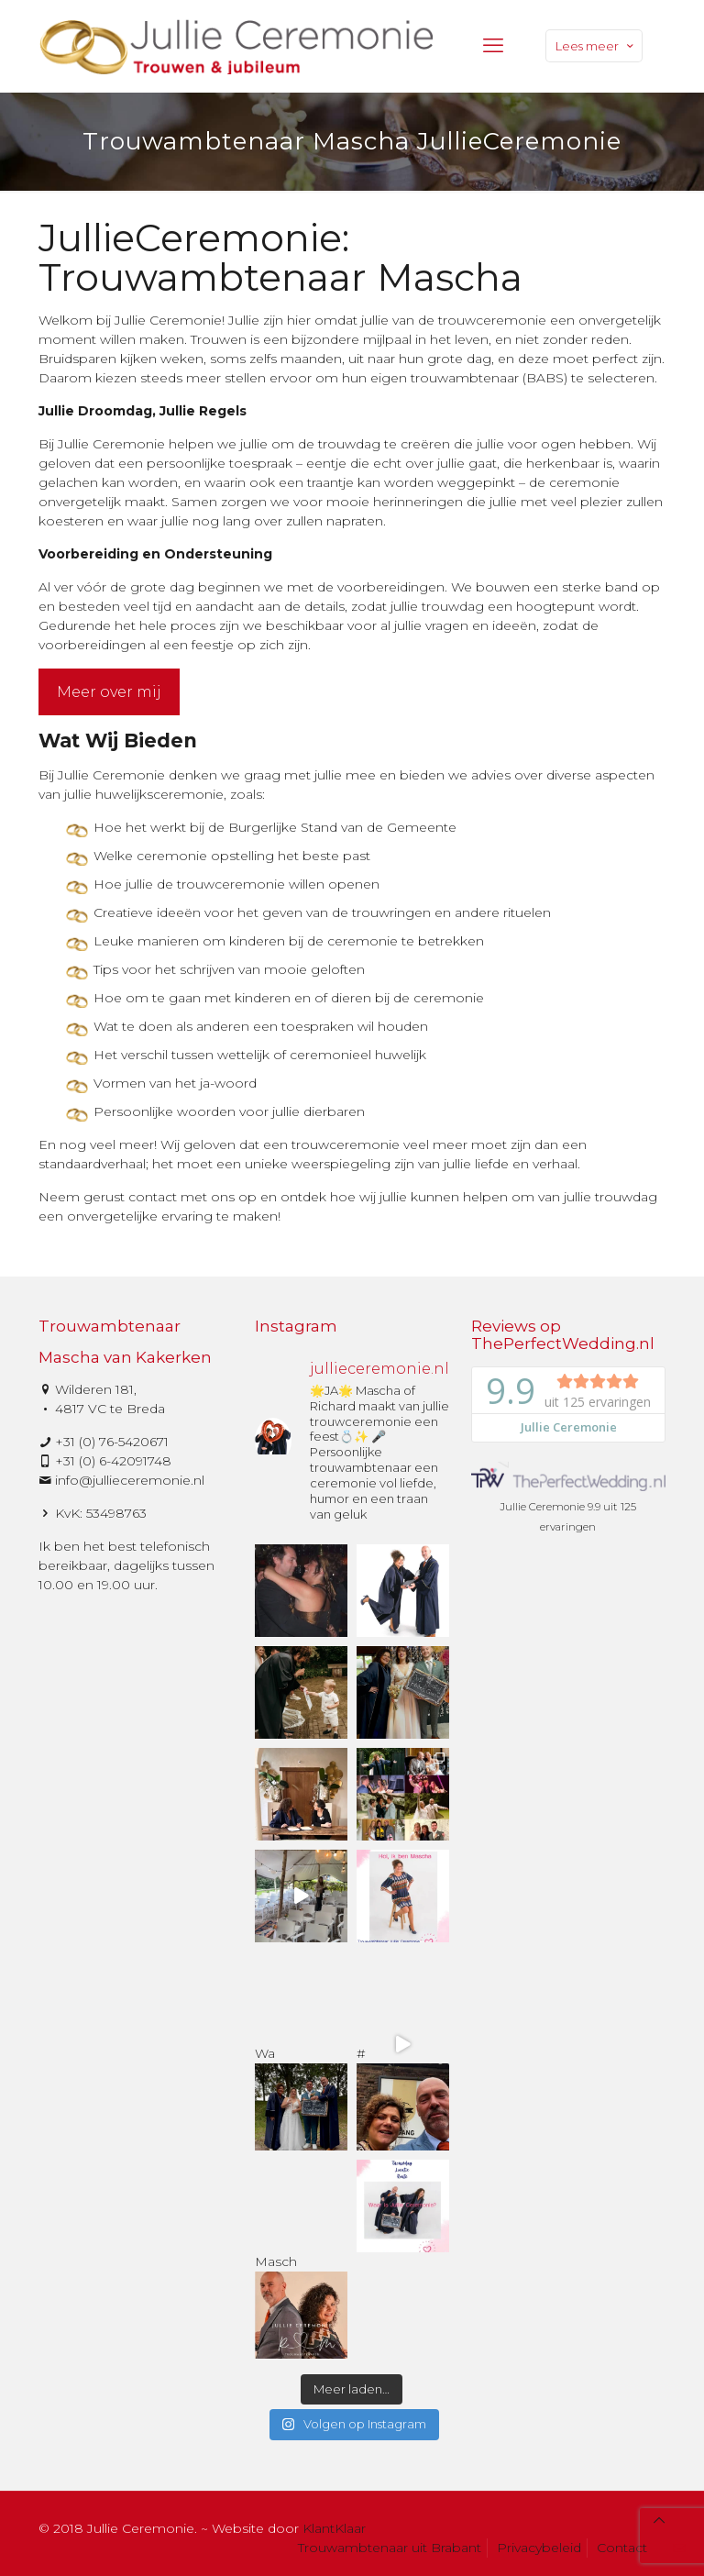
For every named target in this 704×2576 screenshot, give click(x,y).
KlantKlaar (334, 2528)
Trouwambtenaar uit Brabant (389, 2547)
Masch (301, 2299)
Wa (301, 2091)
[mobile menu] (493, 45)
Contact (622, 2547)
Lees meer (596, 46)
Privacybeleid (539, 2547)
